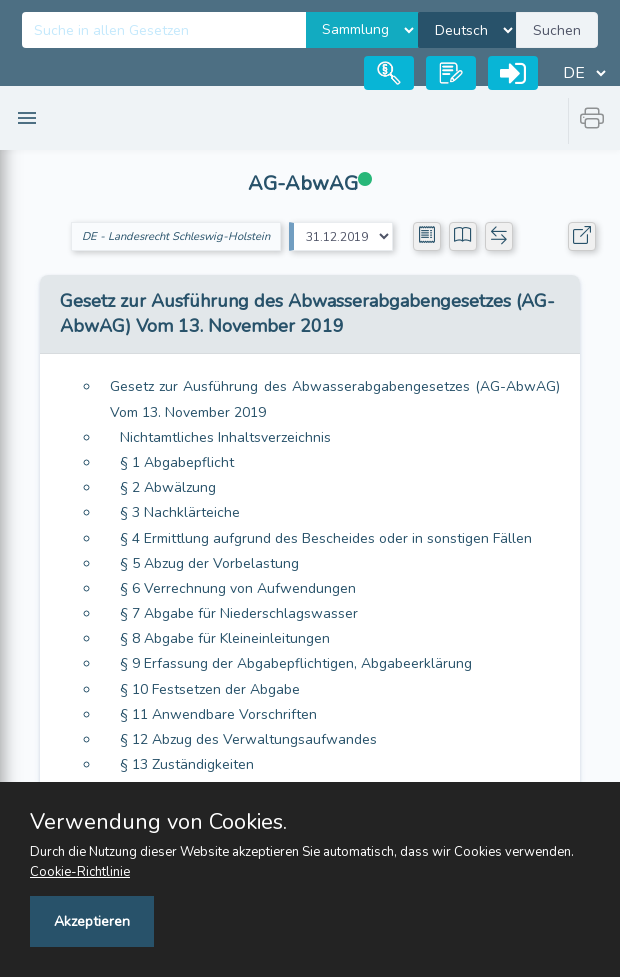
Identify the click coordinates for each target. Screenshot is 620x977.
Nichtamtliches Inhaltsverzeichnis (225, 437)
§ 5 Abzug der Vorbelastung (209, 563)
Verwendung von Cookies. (158, 822)
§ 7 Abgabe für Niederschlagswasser (239, 613)
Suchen (557, 30)
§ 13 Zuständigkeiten (187, 764)
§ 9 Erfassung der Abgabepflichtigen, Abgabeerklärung (296, 663)
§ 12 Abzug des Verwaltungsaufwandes (248, 739)
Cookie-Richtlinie (80, 872)
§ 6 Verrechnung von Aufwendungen (238, 588)
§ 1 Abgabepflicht (177, 462)
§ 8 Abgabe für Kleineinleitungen (225, 638)
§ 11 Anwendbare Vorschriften (218, 714)
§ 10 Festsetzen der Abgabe (210, 689)
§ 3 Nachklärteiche (180, 512)
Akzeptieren (92, 921)
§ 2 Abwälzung (168, 487)
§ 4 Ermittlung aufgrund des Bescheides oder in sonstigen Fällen (326, 538)
